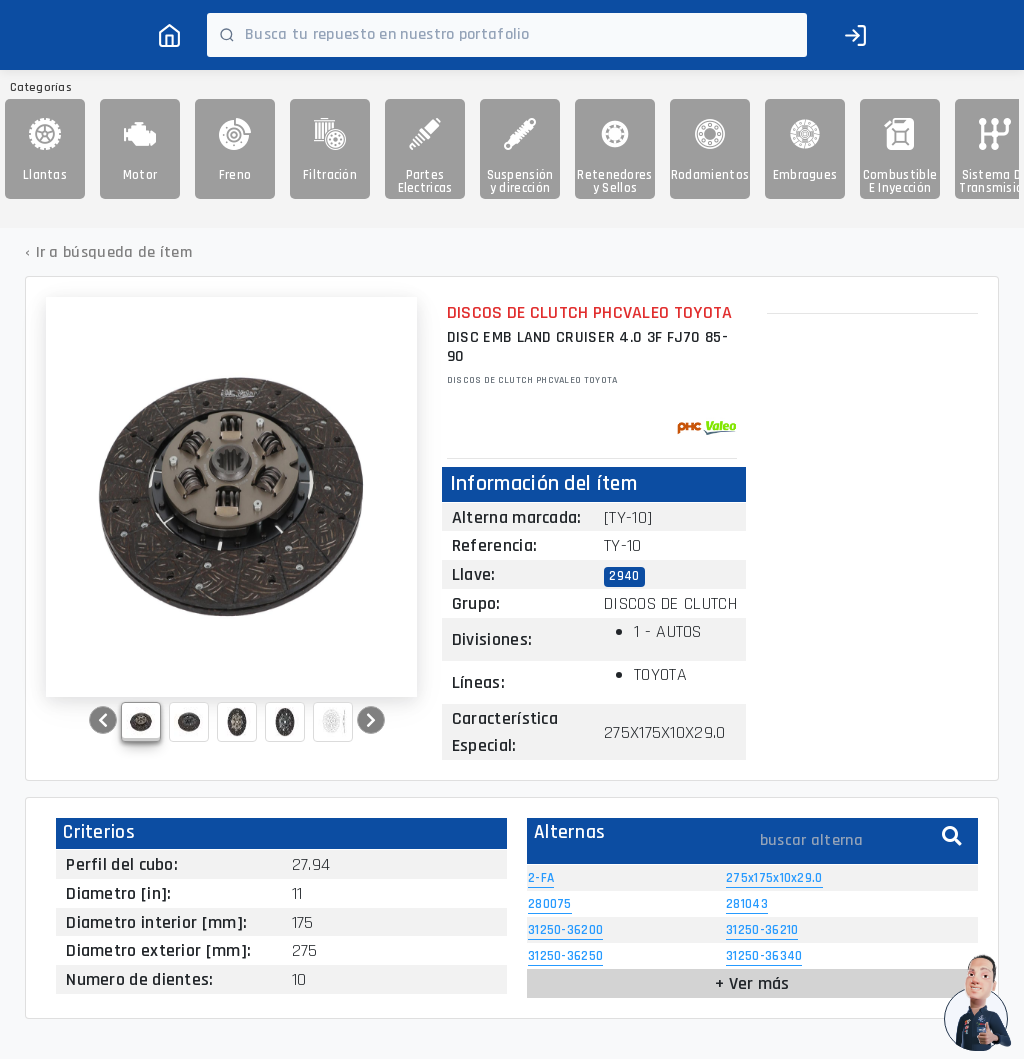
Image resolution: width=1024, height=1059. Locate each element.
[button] (103, 720)
